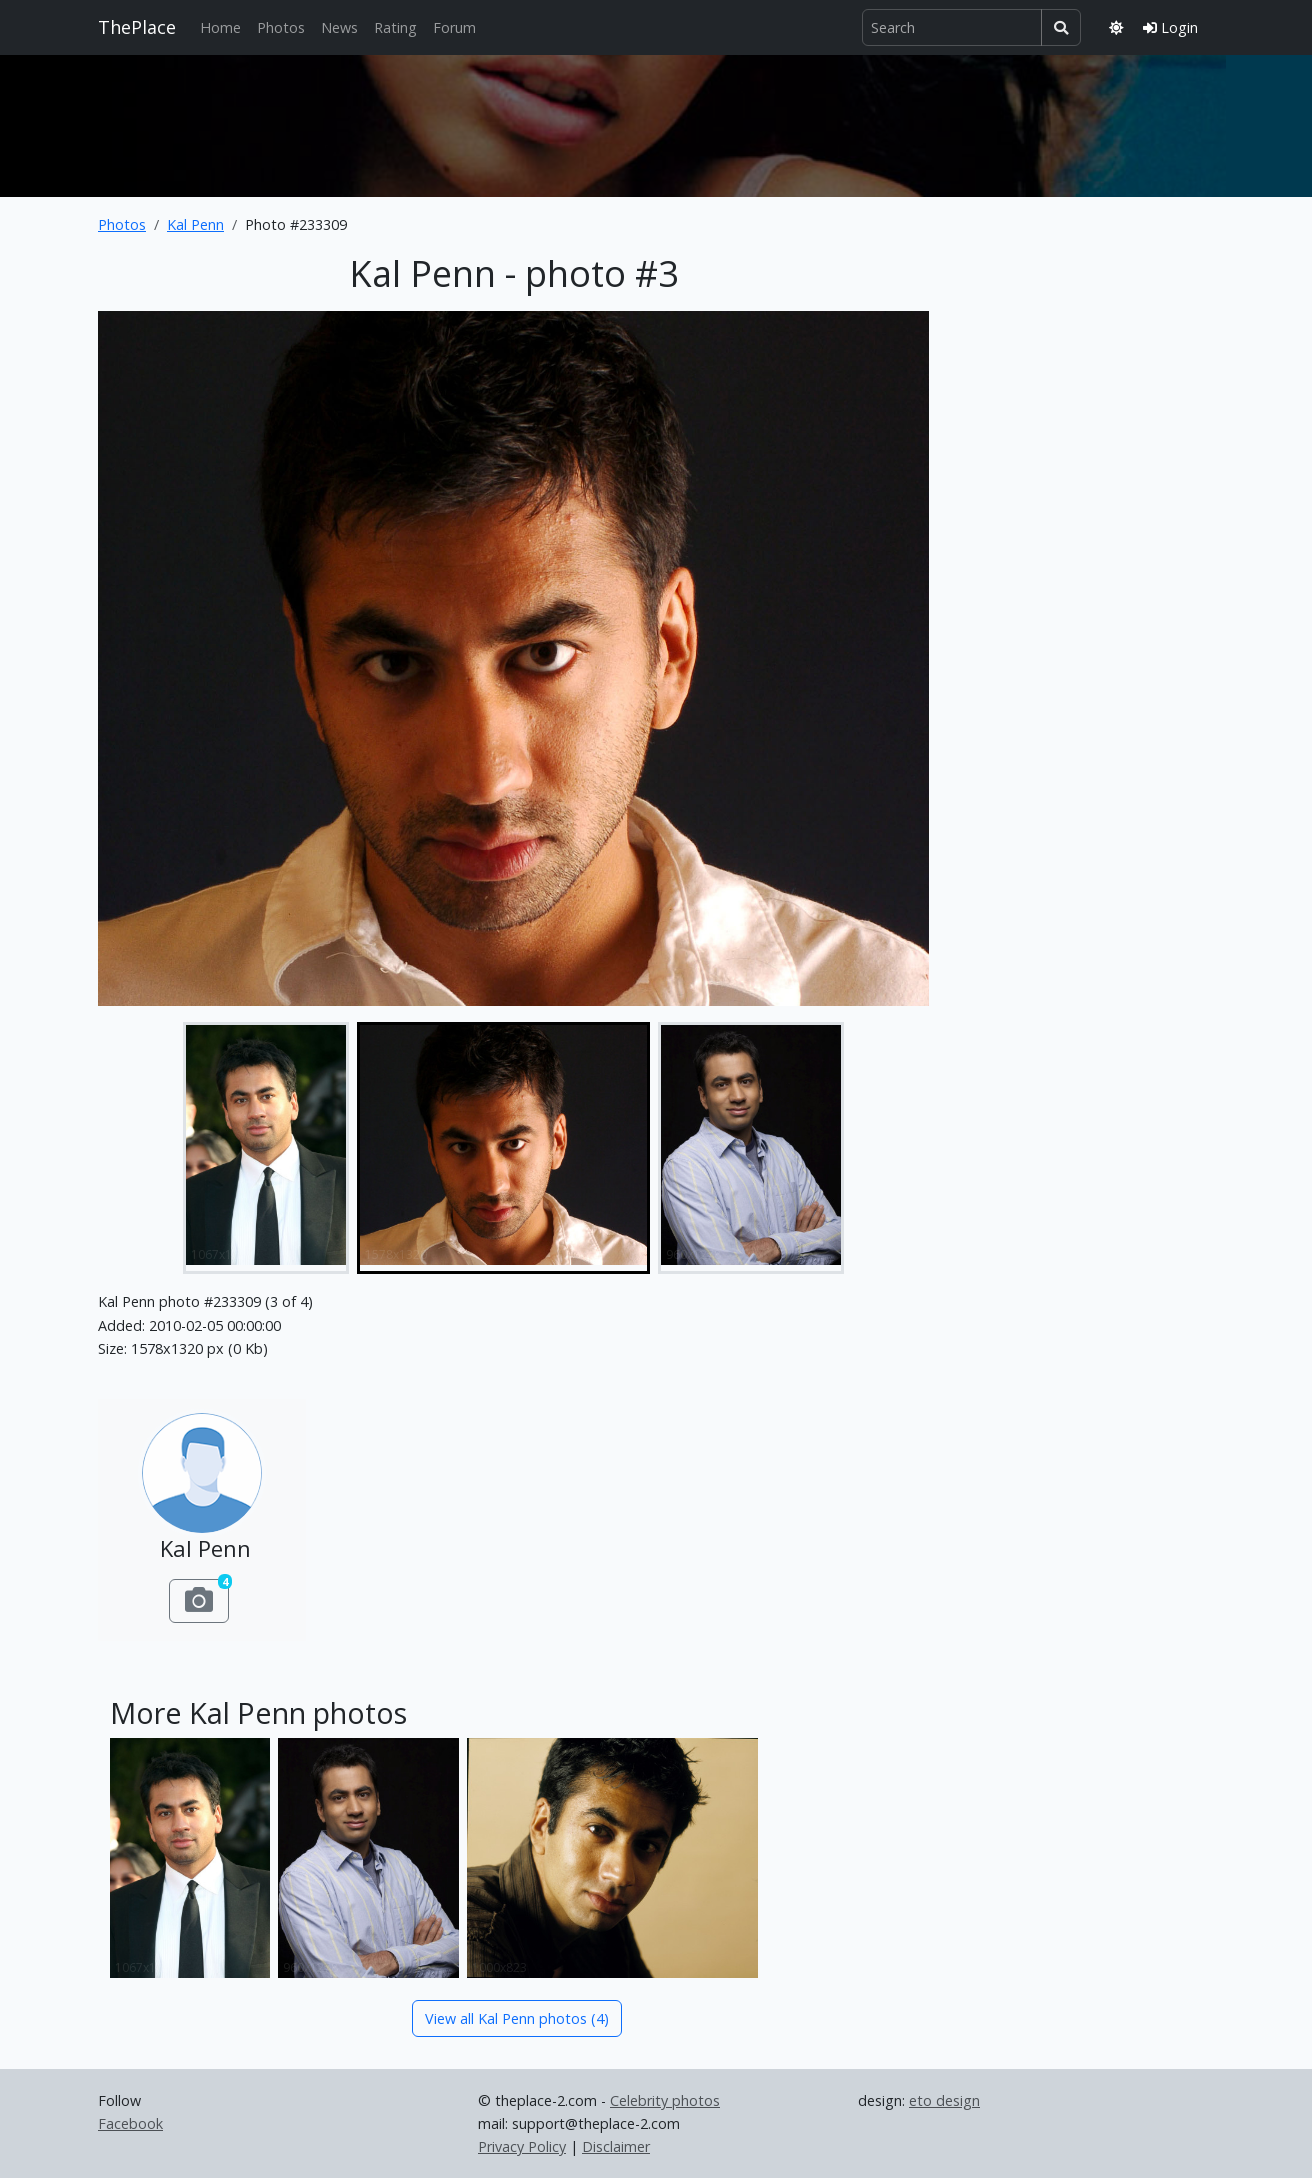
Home (220, 27)
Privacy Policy (522, 2146)
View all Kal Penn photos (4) (517, 2018)
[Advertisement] (656, 122)
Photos (281, 27)
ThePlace (137, 27)
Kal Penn (195, 224)
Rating (395, 27)
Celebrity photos (665, 2100)
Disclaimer (616, 2146)
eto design (944, 2100)
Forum (454, 27)
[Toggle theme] (1116, 27)
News (339, 27)
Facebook (130, 2123)
